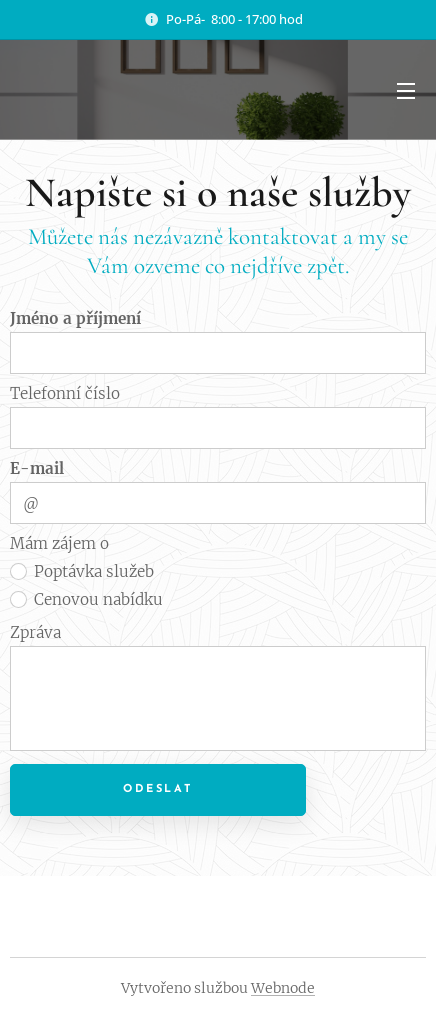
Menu (406, 91)
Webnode (283, 988)
